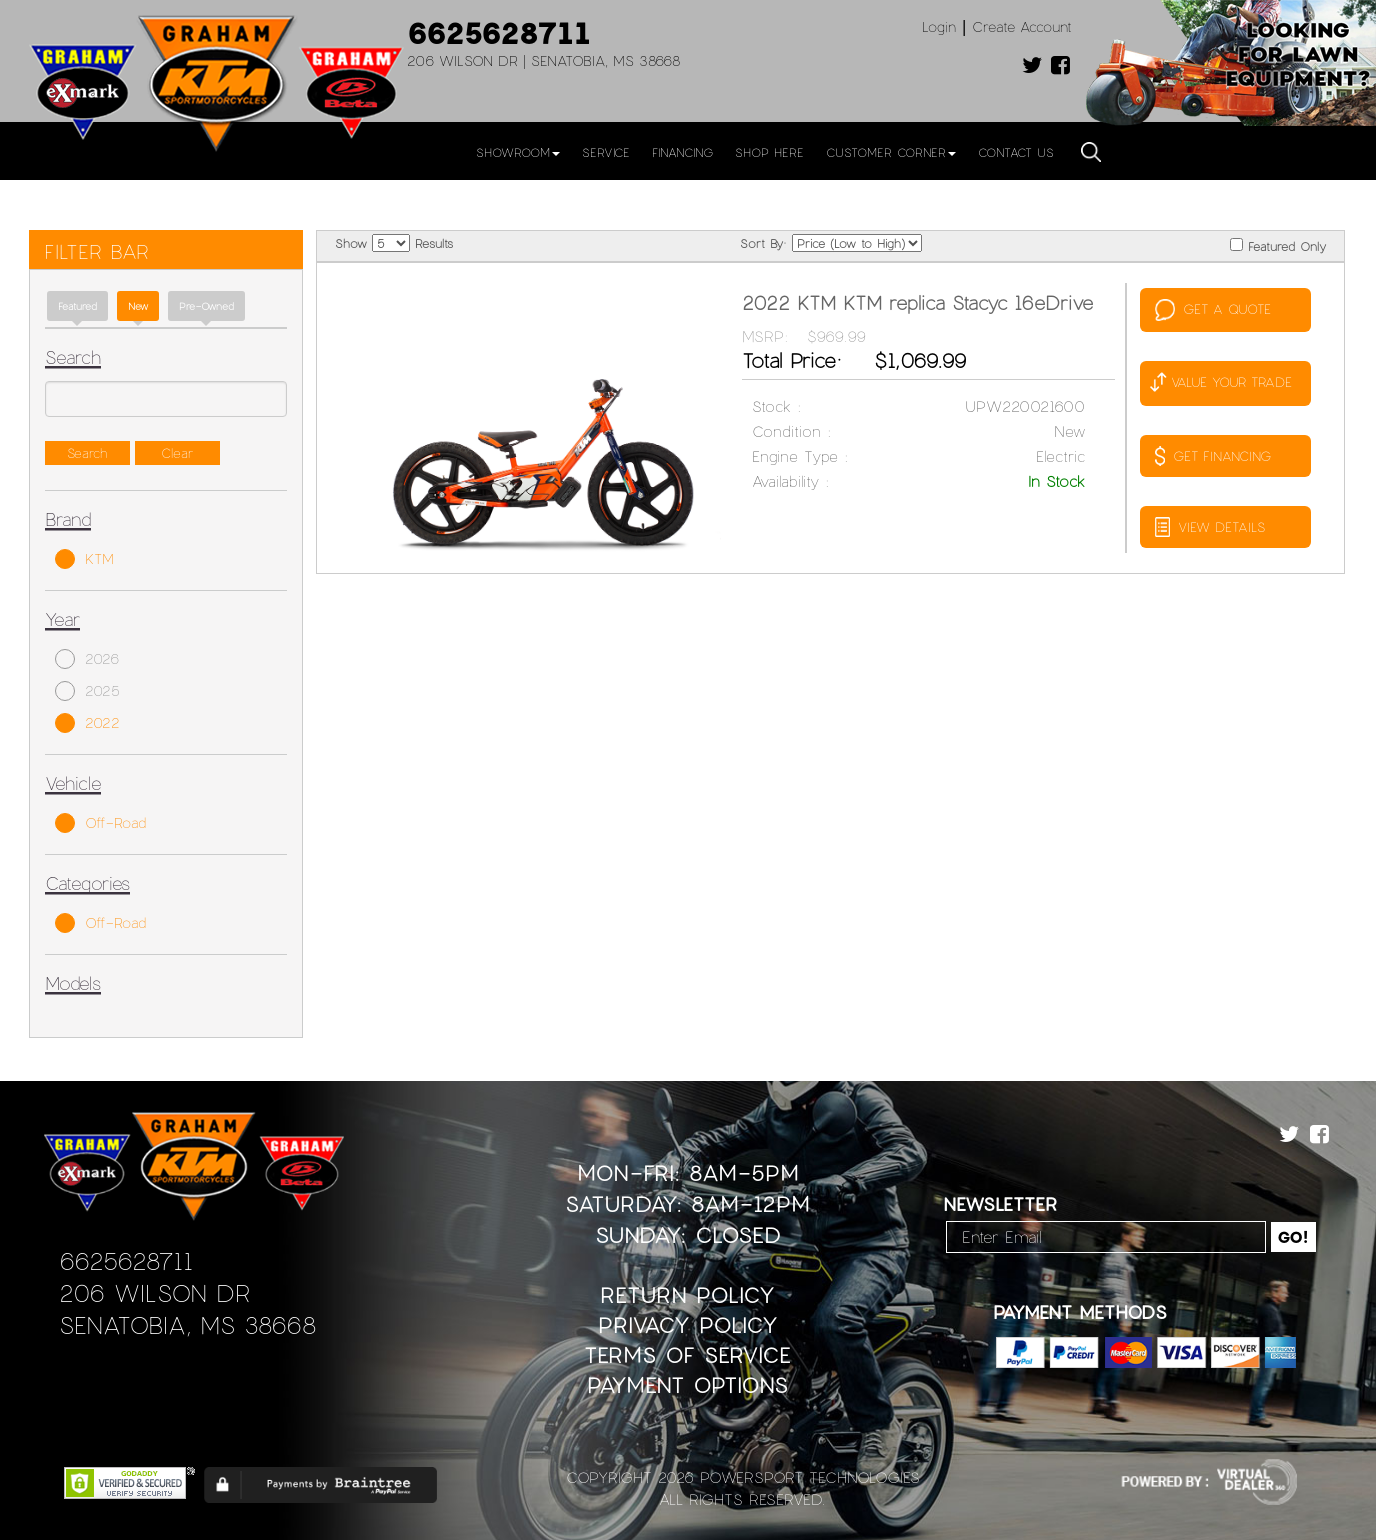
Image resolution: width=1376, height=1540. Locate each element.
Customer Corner (891, 152)
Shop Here (769, 152)
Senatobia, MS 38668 (187, 1324)
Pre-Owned (206, 306)
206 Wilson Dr (154, 1292)
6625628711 (499, 32)
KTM (84, 559)
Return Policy (687, 1294)
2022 (87, 723)
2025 (87, 691)
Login (939, 26)
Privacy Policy (688, 1324)
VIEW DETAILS (1210, 527)
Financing (682, 152)
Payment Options (687, 1384)
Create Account (1022, 26)
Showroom (518, 152)
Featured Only (1278, 245)
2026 (87, 659)
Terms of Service (687, 1354)
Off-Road (100, 823)
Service (606, 152)
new (138, 306)
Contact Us (1016, 152)
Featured (77, 306)
